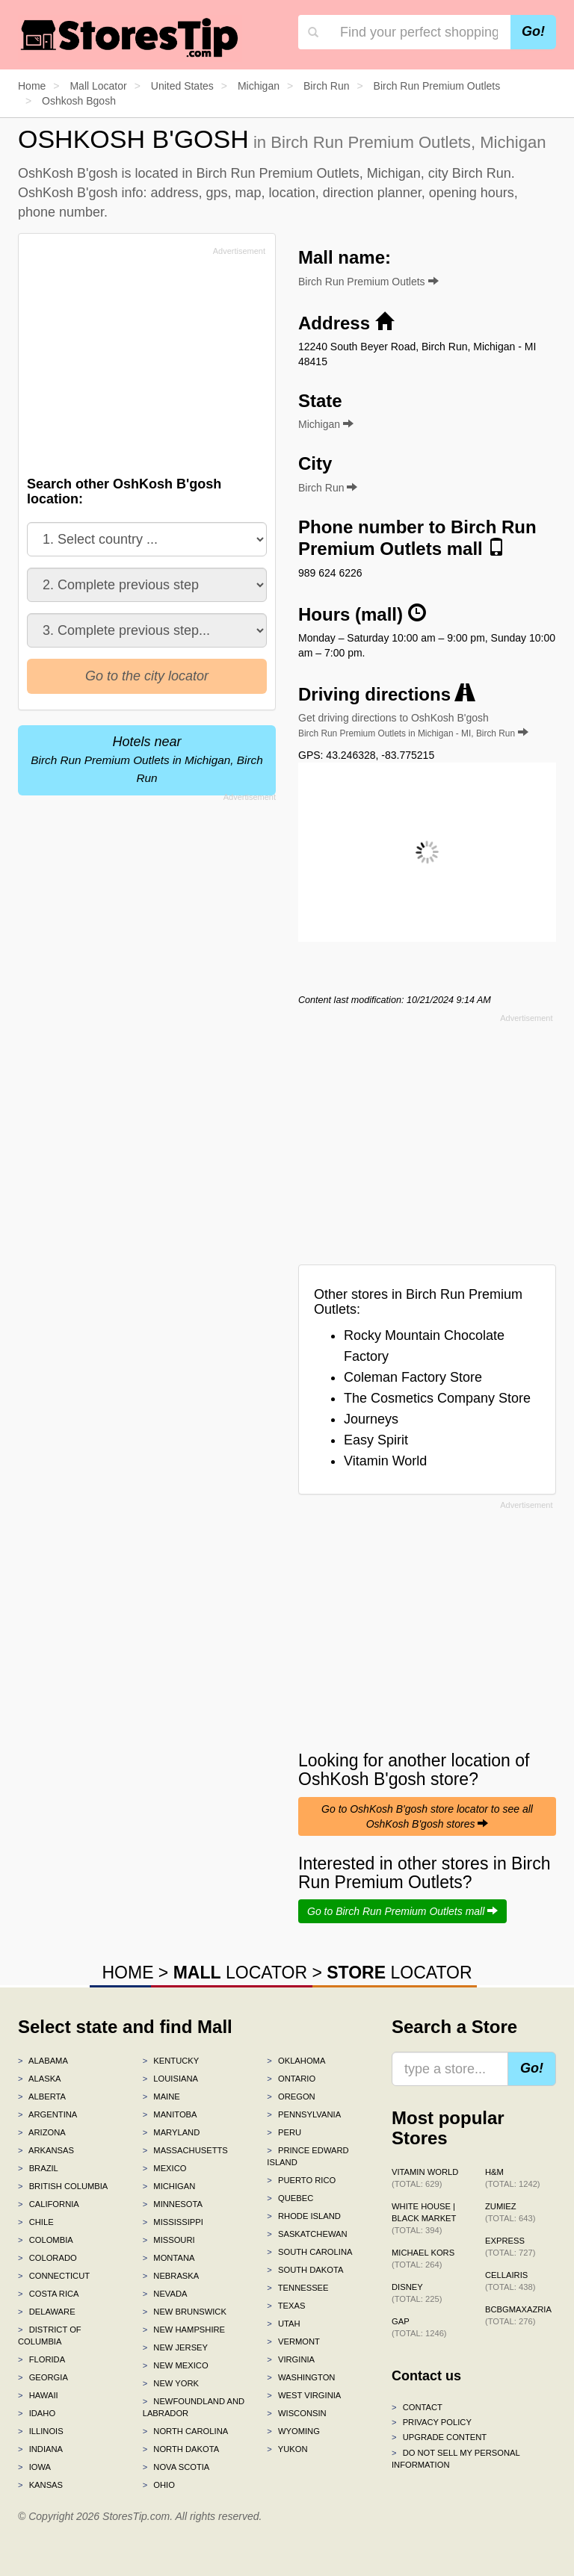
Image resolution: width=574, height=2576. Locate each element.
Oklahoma (296, 2060)
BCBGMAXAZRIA (518, 2315)
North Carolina (186, 2431)
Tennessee (297, 2287)
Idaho (36, 2413)
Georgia (43, 2377)
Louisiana (170, 2078)
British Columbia (63, 2186)
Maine (161, 2096)
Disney (417, 2292)
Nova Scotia (176, 2466)
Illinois (41, 2431)
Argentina (47, 2114)
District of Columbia (49, 2335)
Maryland (171, 2132)
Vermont (293, 2341)
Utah (283, 2323)
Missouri (169, 2239)
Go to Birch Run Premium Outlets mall (402, 1911)
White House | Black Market (424, 2218)
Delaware (46, 2311)
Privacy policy (432, 2422)
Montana (169, 2257)
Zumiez (510, 2212)
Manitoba (170, 2114)
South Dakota (305, 2269)
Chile (36, 2221)
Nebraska (171, 2275)
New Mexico (176, 2365)
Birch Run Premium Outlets (368, 282)
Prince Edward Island (307, 2156)
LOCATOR (240, 1972)
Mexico (165, 2168)
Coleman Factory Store (413, 1377)
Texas (286, 2305)
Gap (419, 2327)
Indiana (40, 2449)
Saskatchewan (307, 2233)
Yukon (287, 2449)
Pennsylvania (304, 2114)
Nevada (165, 2293)
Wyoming (293, 2431)
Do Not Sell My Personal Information (455, 2458)
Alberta (42, 2096)
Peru (284, 2132)
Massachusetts (185, 2150)
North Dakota (181, 2449)
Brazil (38, 2168)
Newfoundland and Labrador (193, 2407)
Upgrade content (439, 2437)
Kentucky (171, 2060)
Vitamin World (385, 1460)
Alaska (39, 2078)
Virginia (291, 2359)
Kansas (40, 2484)
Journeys (371, 1419)
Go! (533, 31)
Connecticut (54, 2275)
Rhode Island (304, 2216)
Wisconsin (296, 2413)
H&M (512, 2177)
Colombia (45, 2239)
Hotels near (146, 759)
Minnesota (173, 2204)
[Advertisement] (139, 365)
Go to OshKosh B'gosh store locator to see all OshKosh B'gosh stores (427, 1816)
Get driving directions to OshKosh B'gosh (413, 725)
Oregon (291, 2096)
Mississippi (173, 2221)
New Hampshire (184, 2329)
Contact (417, 2407)
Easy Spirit (376, 1440)
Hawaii (38, 2395)
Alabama (43, 2060)
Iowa (34, 2466)
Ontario (291, 2078)
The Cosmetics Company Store (437, 1398)
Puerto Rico (301, 2180)
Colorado (47, 2257)
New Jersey (175, 2347)
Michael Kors (423, 2258)
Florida (41, 2359)
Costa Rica (48, 2293)
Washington (301, 2377)
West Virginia (304, 2395)
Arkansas (46, 2150)
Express (510, 2246)
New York (171, 2383)
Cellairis (510, 2281)
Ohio (159, 2484)
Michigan (169, 2186)
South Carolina (309, 2251)
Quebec (290, 2198)
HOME (127, 1972)
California (48, 2204)
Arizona (42, 2132)
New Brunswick (184, 2311)
